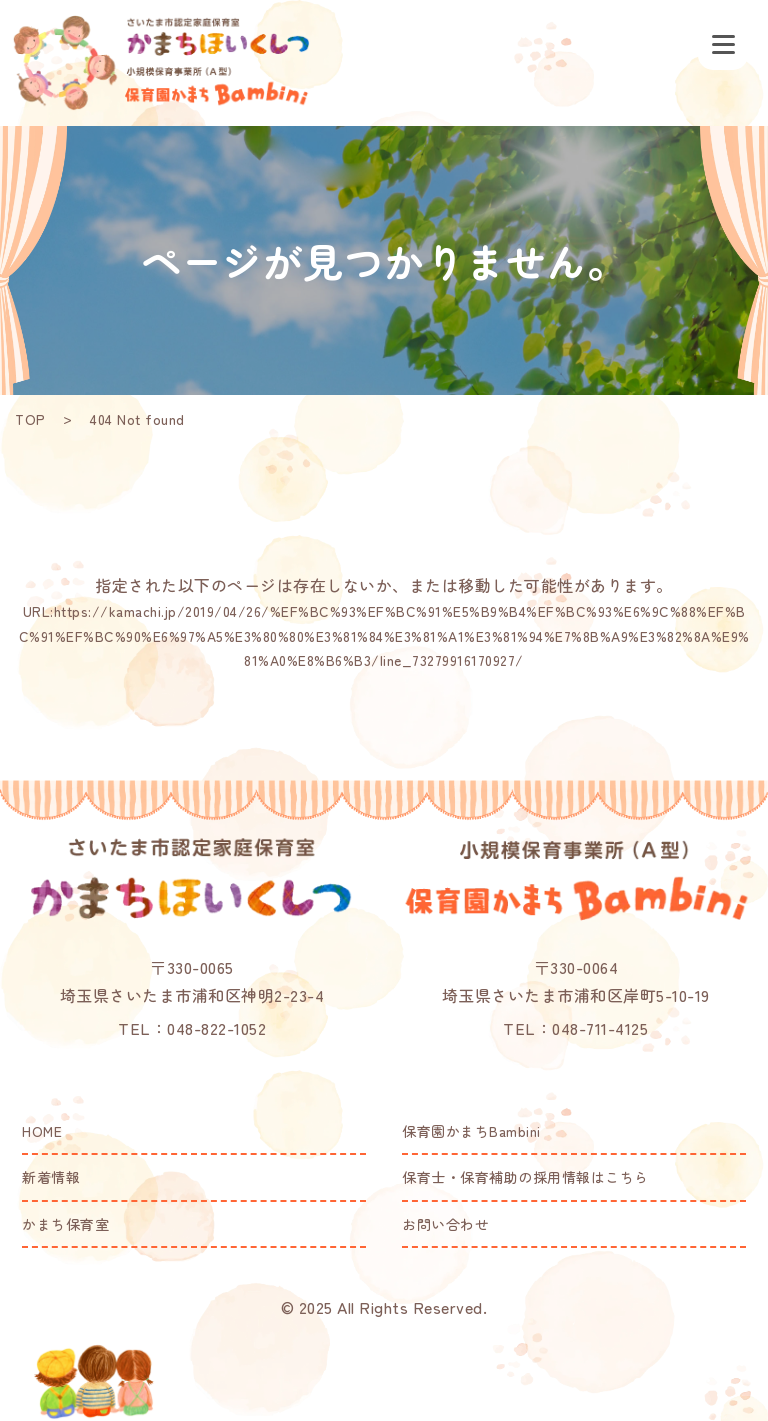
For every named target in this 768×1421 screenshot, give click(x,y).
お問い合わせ (445, 1224)
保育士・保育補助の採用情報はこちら (525, 1177)
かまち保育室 (65, 1224)
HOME (42, 1131)
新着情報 (51, 1177)
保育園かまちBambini (471, 1131)
